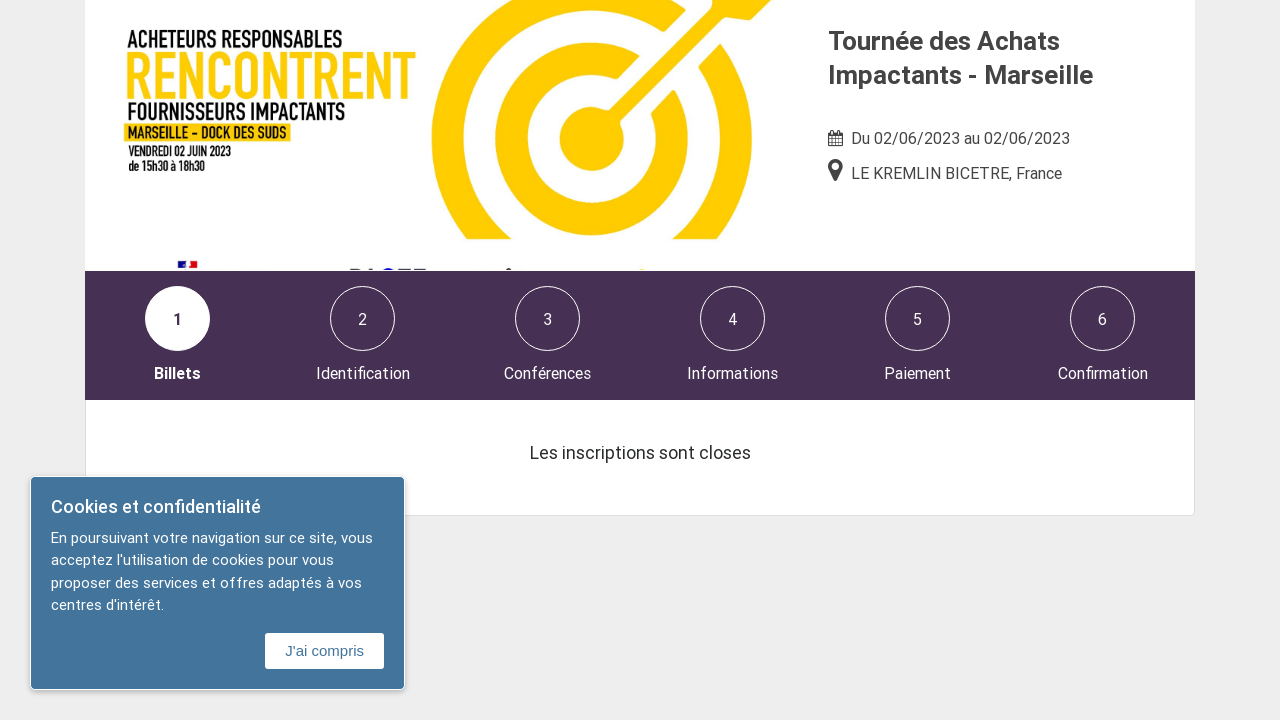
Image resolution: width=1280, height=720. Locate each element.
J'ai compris (324, 650)
